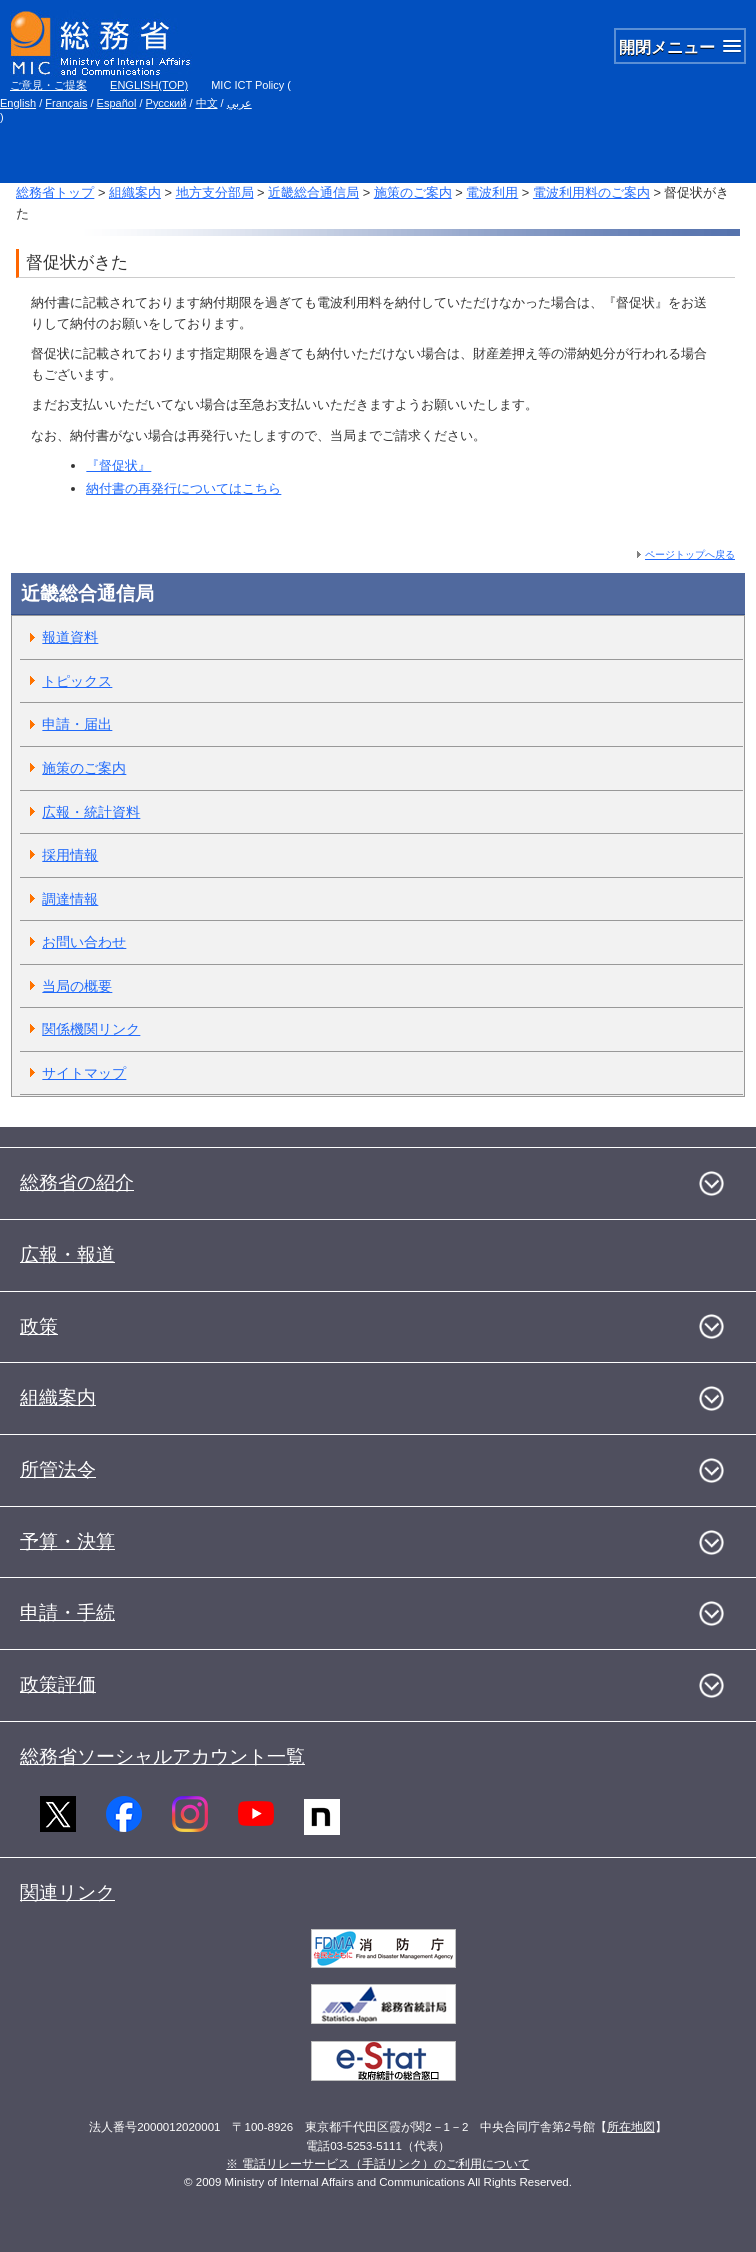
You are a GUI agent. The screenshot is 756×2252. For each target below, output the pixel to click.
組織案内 (135, 192)
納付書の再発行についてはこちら (183, 488)
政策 (39, 1326)
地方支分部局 (215, 192)
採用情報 (70, 855)
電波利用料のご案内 (591, 192)
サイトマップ (84, 1073)
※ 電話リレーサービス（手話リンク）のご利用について (377, 2164)
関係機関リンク (91, 1029)
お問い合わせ (84, 942)
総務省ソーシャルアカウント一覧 (162, 1756)
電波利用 (492, 192)
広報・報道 (67, 1254)
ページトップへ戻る (690, 554)
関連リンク (67, 1892)
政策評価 (58, 1684)
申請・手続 (67, 1612)
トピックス (77, 681)
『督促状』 (118, 465)
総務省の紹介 (77, 1182)
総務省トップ (55, 192)
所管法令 (58, 1469)
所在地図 (631, 2127)
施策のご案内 (413, 192)
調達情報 (70, 899)
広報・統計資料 (91, 812)
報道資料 (70, 637)
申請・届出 (77, 724)
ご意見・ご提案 (48, 85)
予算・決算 (67, 1541)
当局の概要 (77, 986)
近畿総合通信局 (313, 192)
